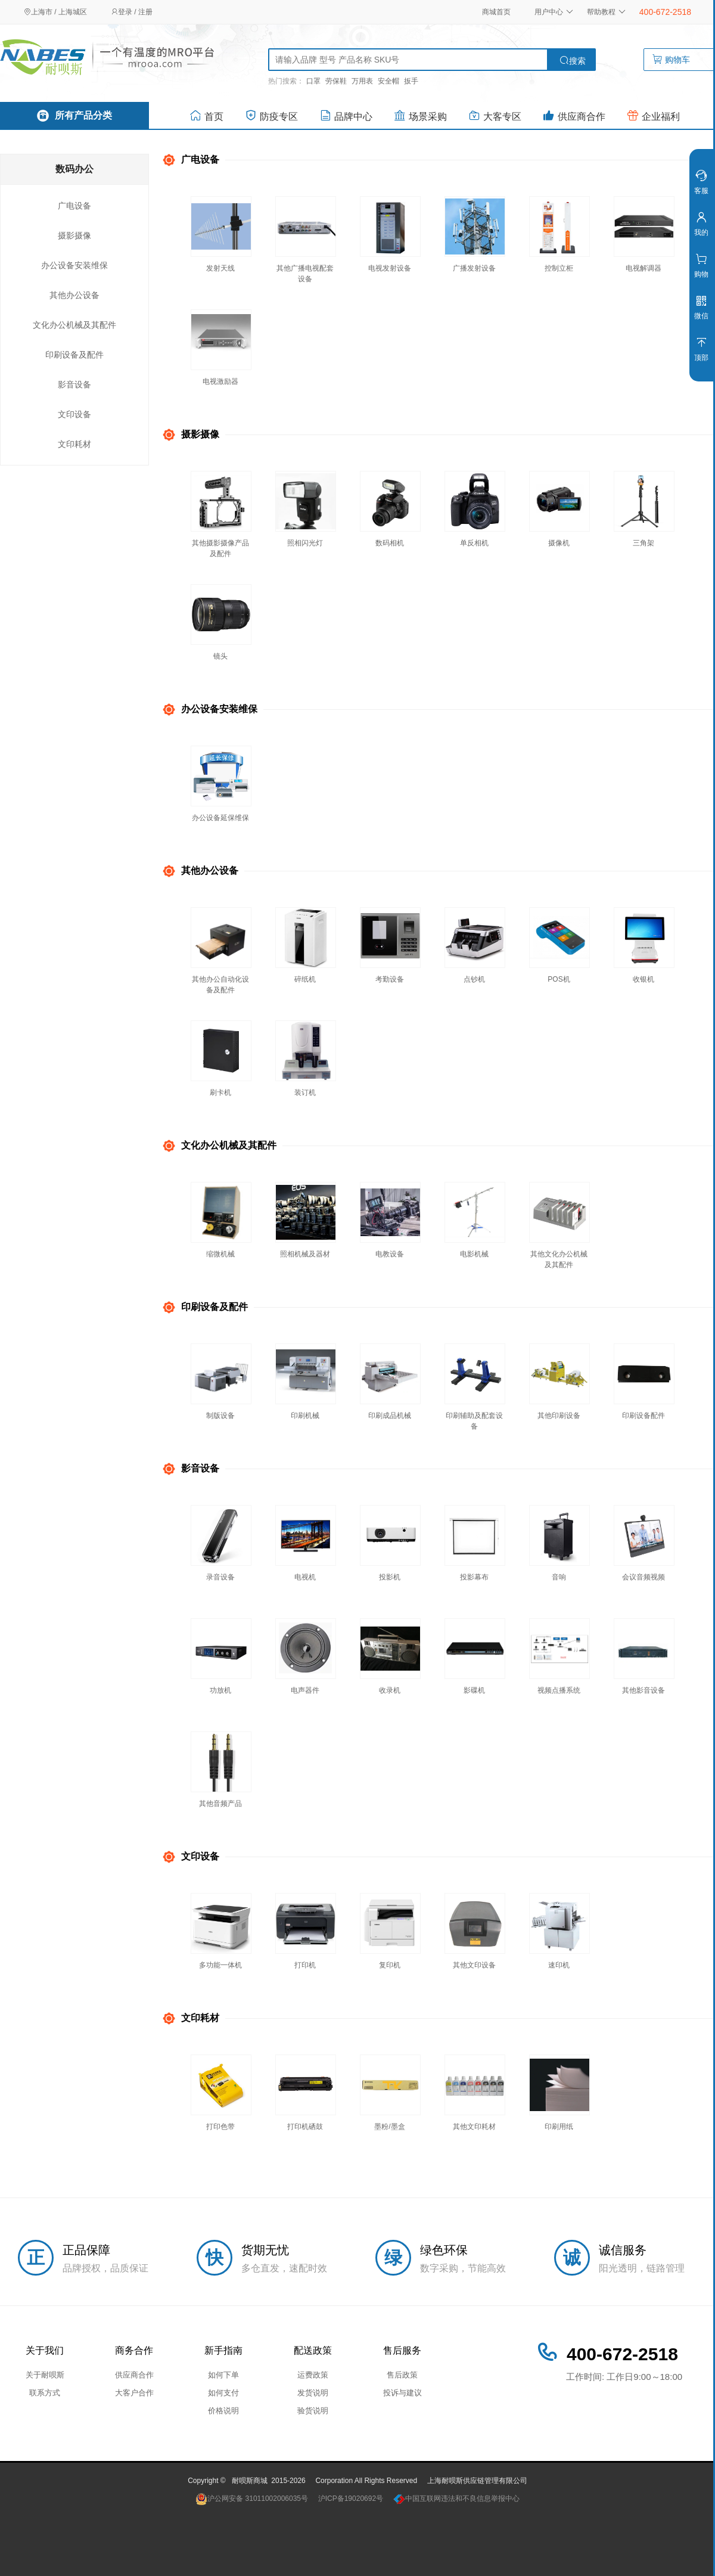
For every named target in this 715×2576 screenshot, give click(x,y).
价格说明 (223, 2410)
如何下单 (223, 2374)
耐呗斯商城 (250, 2480)
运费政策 (312, 2374)
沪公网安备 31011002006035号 (251, 2499)
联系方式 (44, 2392)
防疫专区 (271, 115)
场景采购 (420, 115)
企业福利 (653, 115)
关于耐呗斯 (45, 2374)
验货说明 (312, 2410)
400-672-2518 (665, 12)
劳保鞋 (336, 81)
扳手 (411, 81)
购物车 (679, 60)
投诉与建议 (402, 2392)
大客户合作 (134, 2392)
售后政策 (402, 2374)
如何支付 (223, 2392)
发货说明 (312, 2392)
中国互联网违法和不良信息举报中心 (456, 2499)
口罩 (313, 81)
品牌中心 (345, 115)
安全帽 (388, 81)
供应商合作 (574, 115)
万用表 (362, 81)
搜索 (572, 60)
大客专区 (494, 115)
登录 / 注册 (132, 12)
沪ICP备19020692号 (350, 2498)
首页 (206, 115)
